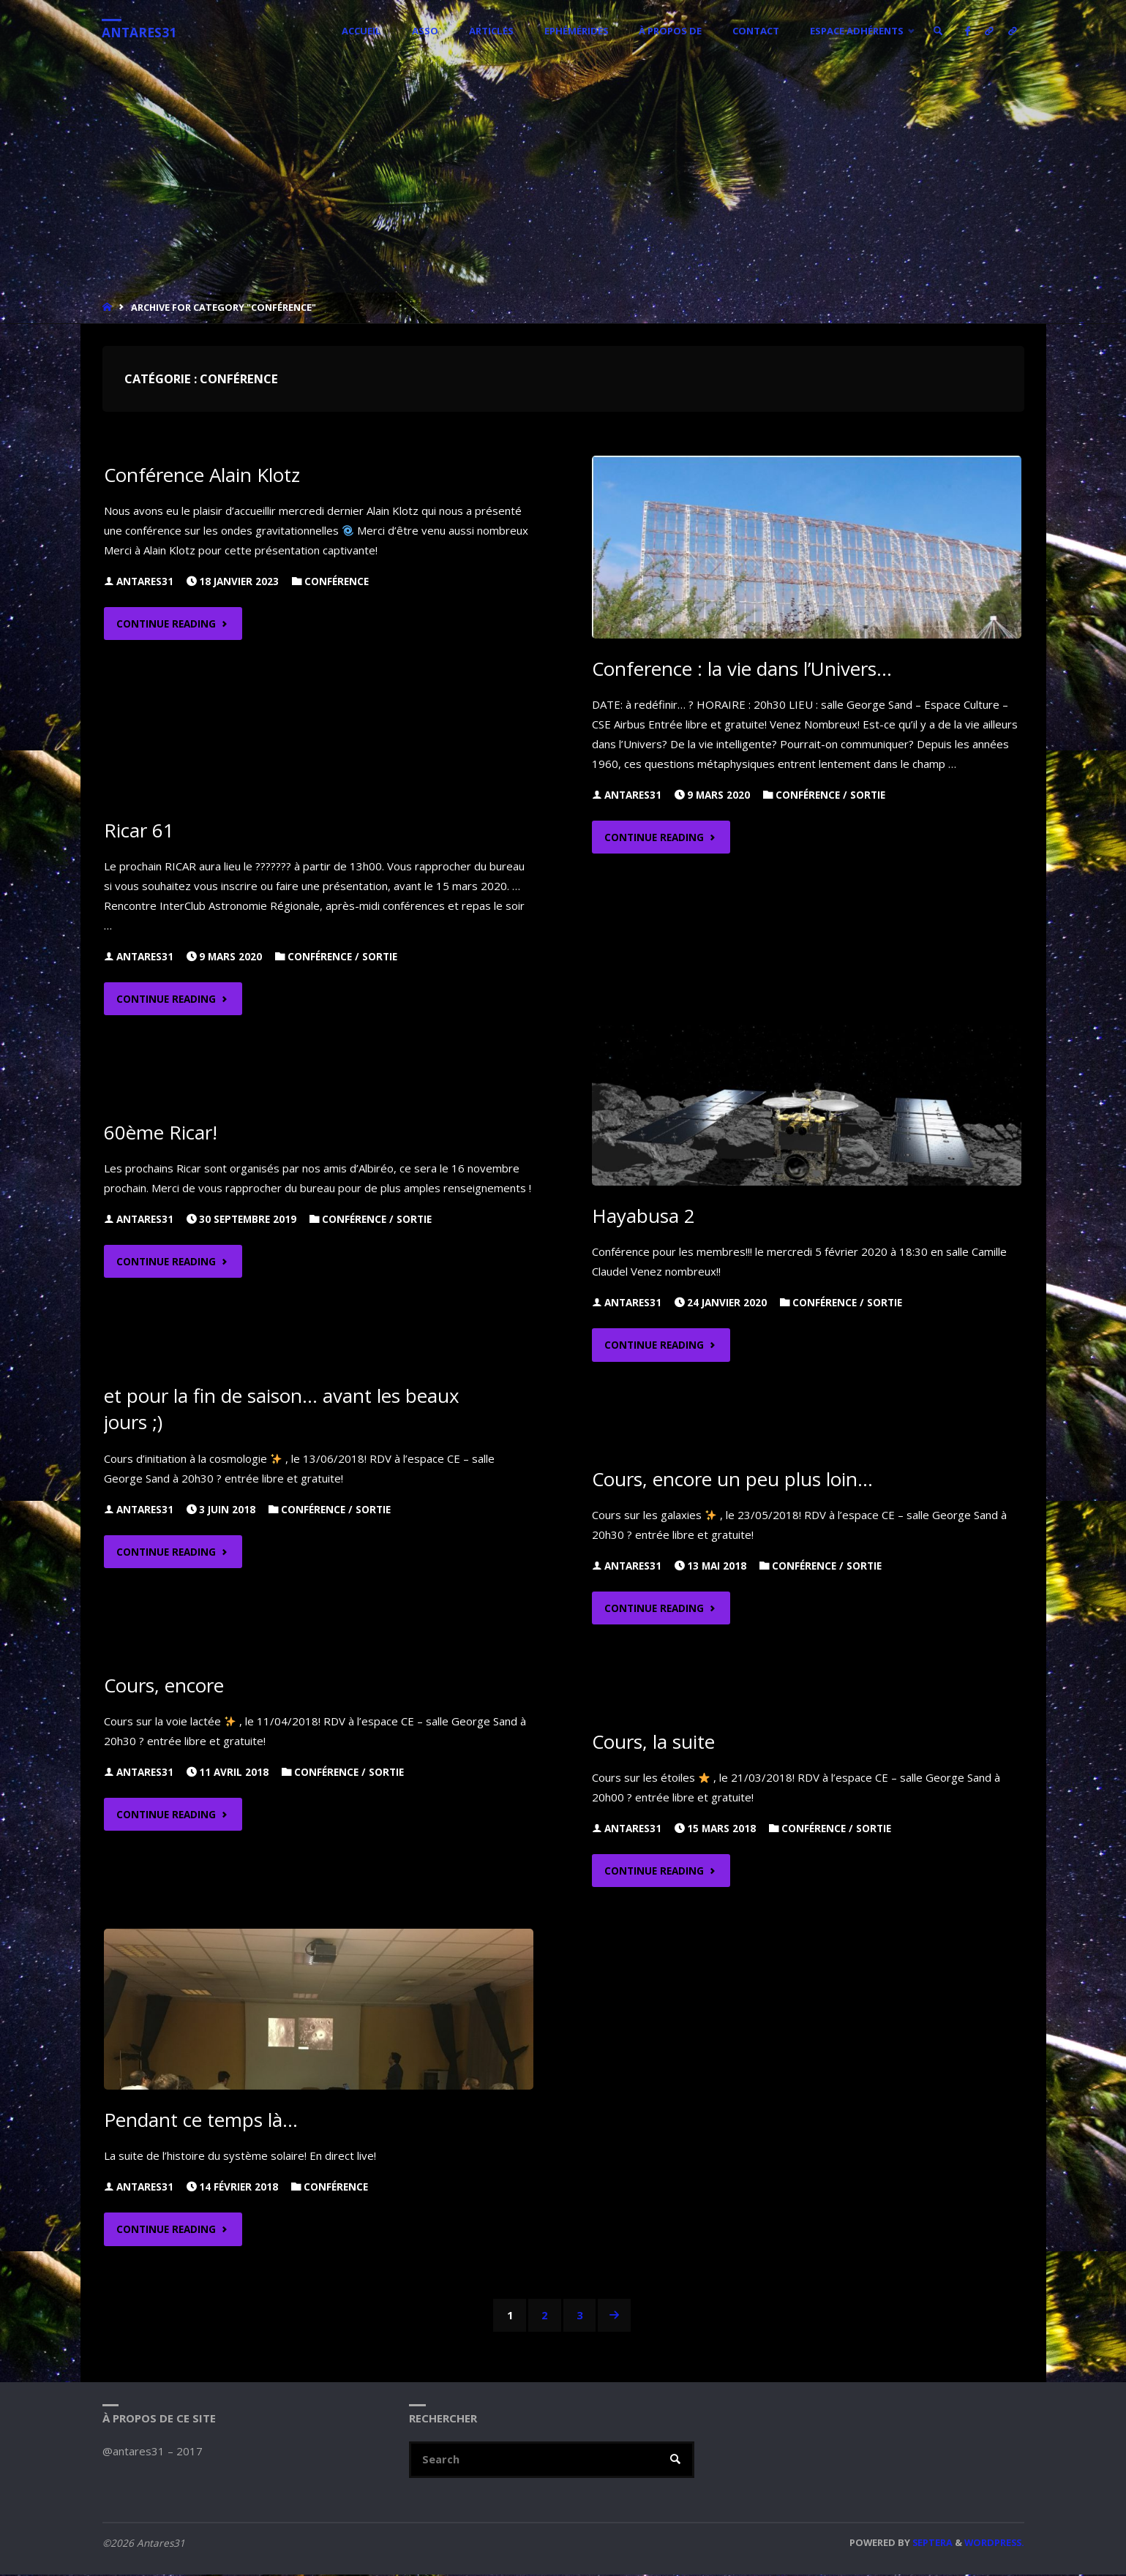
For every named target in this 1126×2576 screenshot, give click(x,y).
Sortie (867, 795)
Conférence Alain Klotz (203, 475)
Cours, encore (165, 1685)
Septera (931, 2543)
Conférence (336, 581)
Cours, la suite (654, 1741)
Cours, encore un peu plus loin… (733, 1479)
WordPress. (994, 2543)
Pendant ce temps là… (201, 2119)
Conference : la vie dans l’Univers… (743, 668)
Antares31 (140, 32)
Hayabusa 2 (643, 1215)
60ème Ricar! (161, 1132)
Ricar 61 (139, 830)
